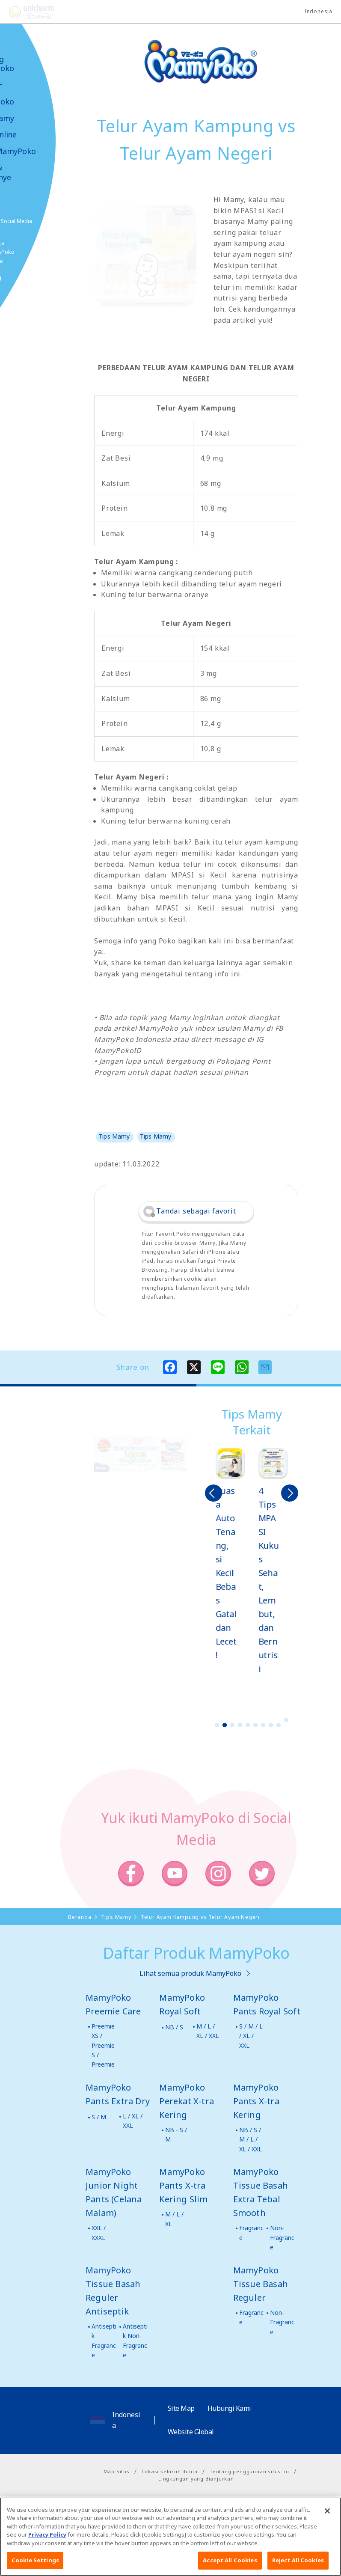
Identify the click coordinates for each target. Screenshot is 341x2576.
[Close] (327, 2524)
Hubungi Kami (229, 2408)
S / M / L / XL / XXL (251, 2035)
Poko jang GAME (26, 282)
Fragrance (251, 2232)
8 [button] (271, 1725)
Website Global (191, 2431)
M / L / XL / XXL (207, 2031)
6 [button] (255, 1725)
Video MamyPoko (43, 151)
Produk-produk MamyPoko (32, 93)
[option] (230, 1555)
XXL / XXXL (99, 2232)
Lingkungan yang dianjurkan (196, 2478)
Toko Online (33, 135)
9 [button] (278, 1725)
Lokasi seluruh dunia (169, 2471)
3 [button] (232, 1725)
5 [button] (247, 1725)
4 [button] (240, 1725)
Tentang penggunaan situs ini (249, 2471)
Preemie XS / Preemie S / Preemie (103, 2045)
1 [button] (217, 1725)
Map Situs (117, 2471)
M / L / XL (174, 2219)
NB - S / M (176, 2134)
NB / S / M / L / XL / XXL (250, 2139)
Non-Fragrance (282, 2237)
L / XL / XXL (132, 2121)
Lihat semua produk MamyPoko (190, 1973)
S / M (99, 2117)
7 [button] (263, 1725)
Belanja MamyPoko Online (39, 252)
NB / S (174, 2027)
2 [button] (224, 1725)
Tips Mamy (32, 118)
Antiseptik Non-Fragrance (135, 2340)
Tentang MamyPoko (32, 63)
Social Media (55, 221)
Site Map (181, 2408)
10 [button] (286, 1720)
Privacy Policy (47, 2548)
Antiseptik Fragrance (104, 2340)
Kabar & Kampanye (31, 172)
